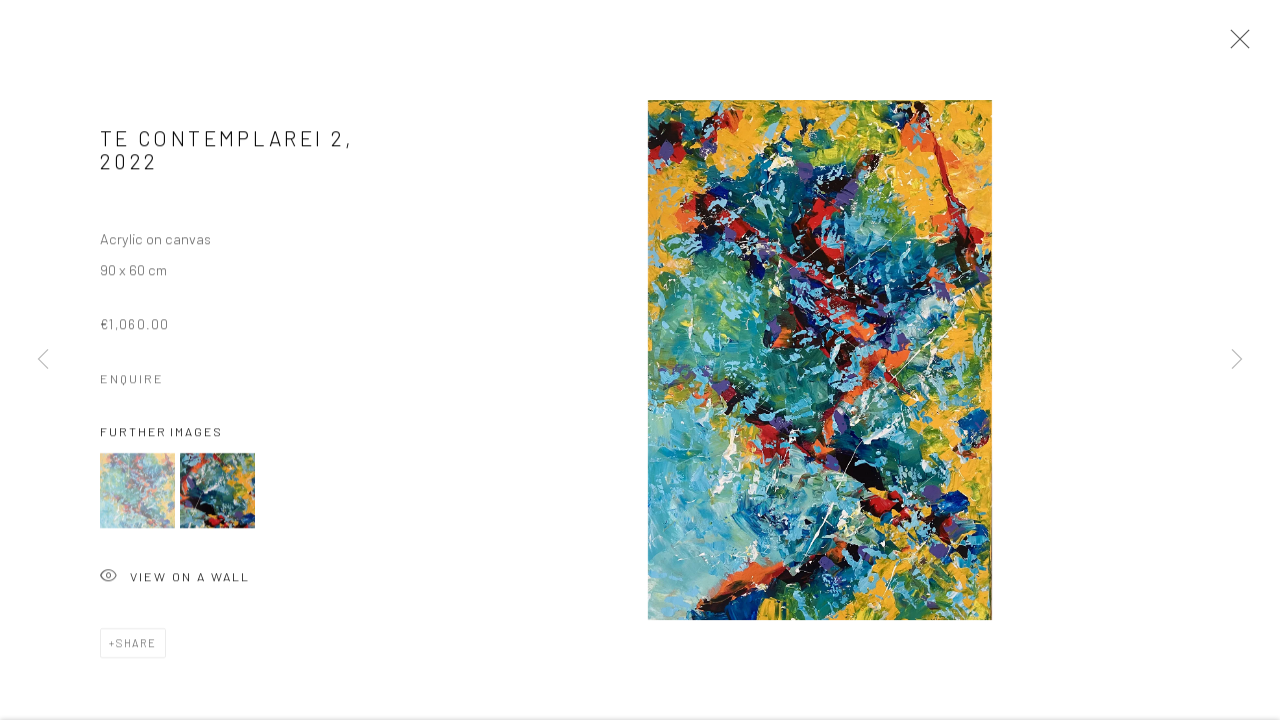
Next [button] (1237, 360)
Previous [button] (43, 360)
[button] (137, 494)
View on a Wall (175, 581)
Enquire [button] (132, 381)
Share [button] (136, 646)
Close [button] (1235, 45)
